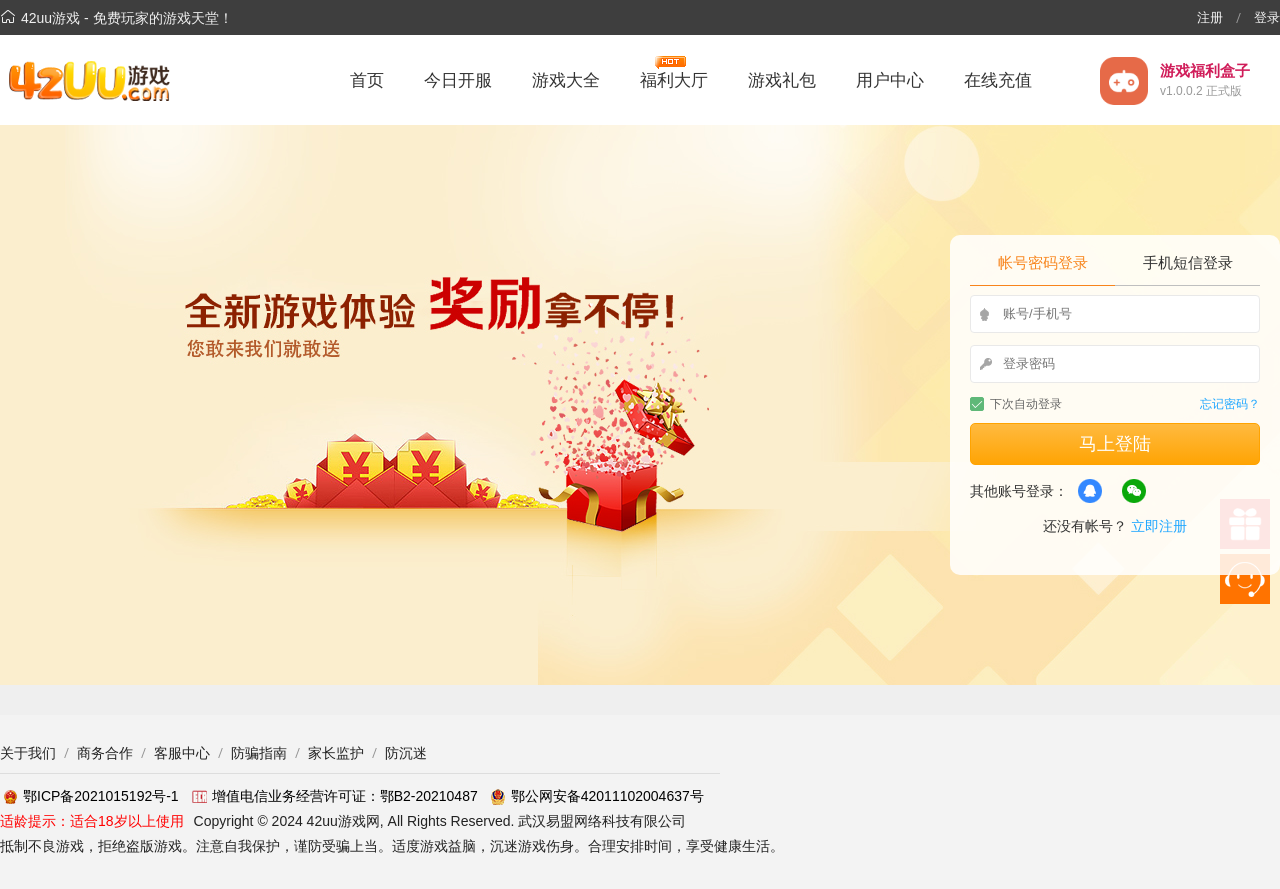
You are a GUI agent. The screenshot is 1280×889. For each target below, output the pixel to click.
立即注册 (1159, 526)
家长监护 (336, 753)
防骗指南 (259, 753)
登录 (1267, 17)
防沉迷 (406, 753)
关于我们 (28, 753)
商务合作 (105, 753)
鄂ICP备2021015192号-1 (89, 796)
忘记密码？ (1230, 404)
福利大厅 (674, 78)
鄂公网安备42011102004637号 (596, 796)
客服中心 (182, 753)
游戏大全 (566, 80)
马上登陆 (1115, 444)
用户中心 (890, 80)
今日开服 (458, 80)
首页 (367, 80)
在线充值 (998, 80)
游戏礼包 (782, 80)
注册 (1210, 17)
